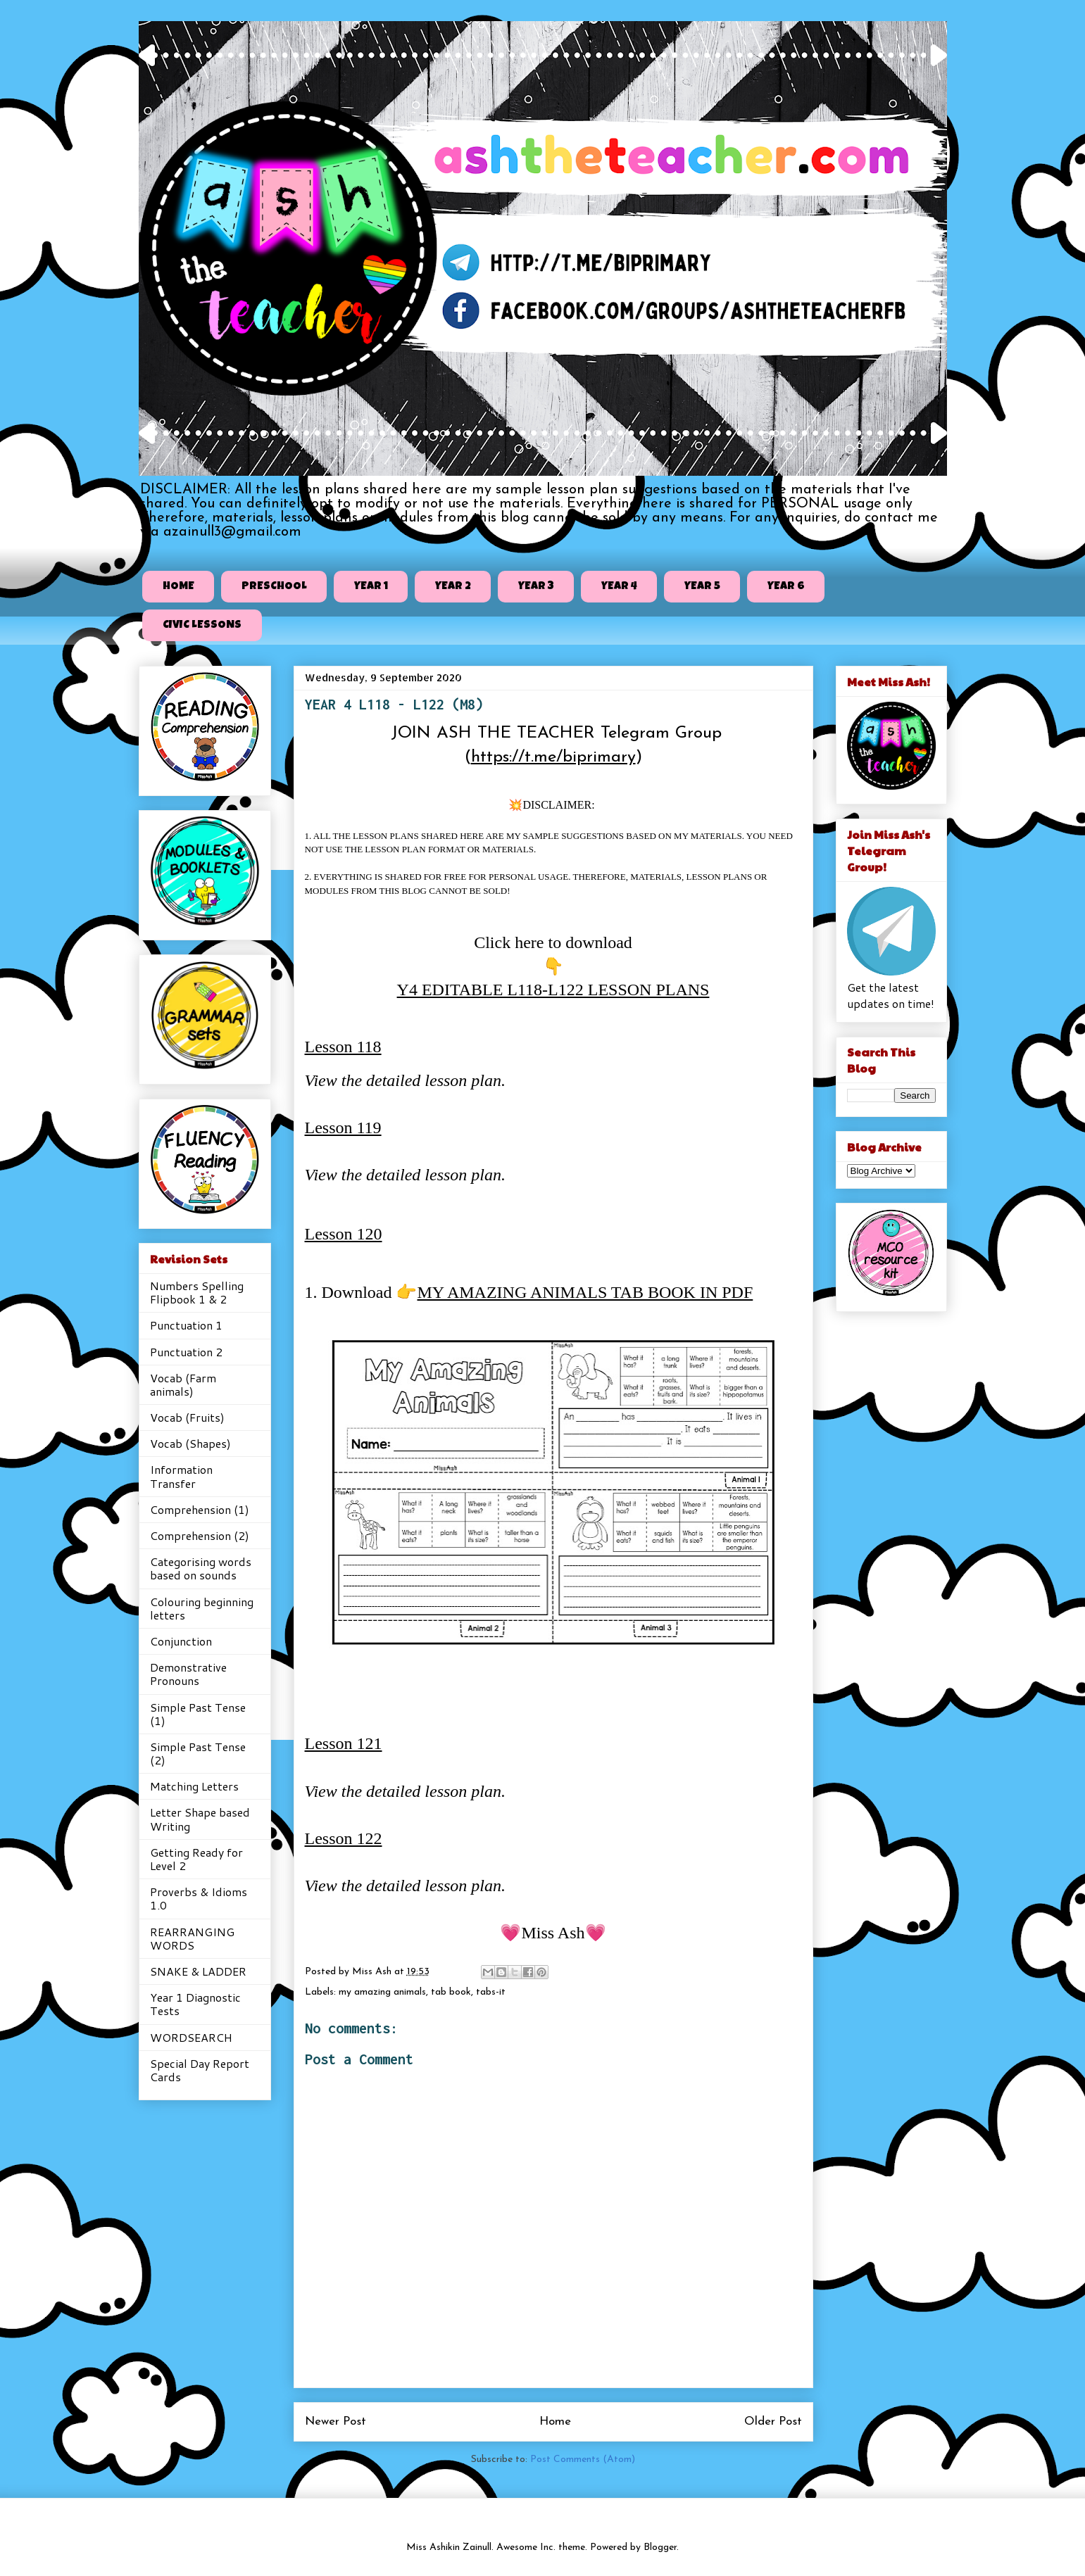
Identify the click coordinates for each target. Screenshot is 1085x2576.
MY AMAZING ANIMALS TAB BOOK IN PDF (585, 1292)
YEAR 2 (453, 587)
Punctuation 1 (186, 1325)
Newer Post (335, 2421)
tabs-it (491, 1992)
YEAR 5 (702, 587)
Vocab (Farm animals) (183, 1384)
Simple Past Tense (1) (198, 1714)
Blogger (660, 2547)
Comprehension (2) (199, 1535)
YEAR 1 (371, 587)
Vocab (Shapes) (190, 1443)
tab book (451, 1992)
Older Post (773, 2421)
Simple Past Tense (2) (198, 1753)
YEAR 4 (619, 587)
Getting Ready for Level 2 (196, 1859)
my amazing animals (382, 1992)
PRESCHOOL (274, 587)
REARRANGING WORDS (192, 1938)
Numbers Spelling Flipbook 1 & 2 (197, 1292)
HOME (178, 587)
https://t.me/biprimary (553, 757)
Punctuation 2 (186, 1352)
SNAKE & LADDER (198, 1971)
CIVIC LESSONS (202, 625)
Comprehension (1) (199, 1509)
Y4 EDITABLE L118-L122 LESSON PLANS (553, 989)
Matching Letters (194, 1786)
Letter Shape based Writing (200, 1818)
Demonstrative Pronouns (188, 1673)
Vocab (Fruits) (187, 1417)
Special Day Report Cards (199, 2070)
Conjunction (181, 1641)
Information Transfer (181, 1476)
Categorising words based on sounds (200, 1568)
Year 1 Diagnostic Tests (195, 2004)
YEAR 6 (786, 587)
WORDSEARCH (191, 2037)
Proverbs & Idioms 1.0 (198, 1898)
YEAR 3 (536, 587)
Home (555, 2421)
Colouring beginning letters (201, 1608)
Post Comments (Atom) (582, 2459)
